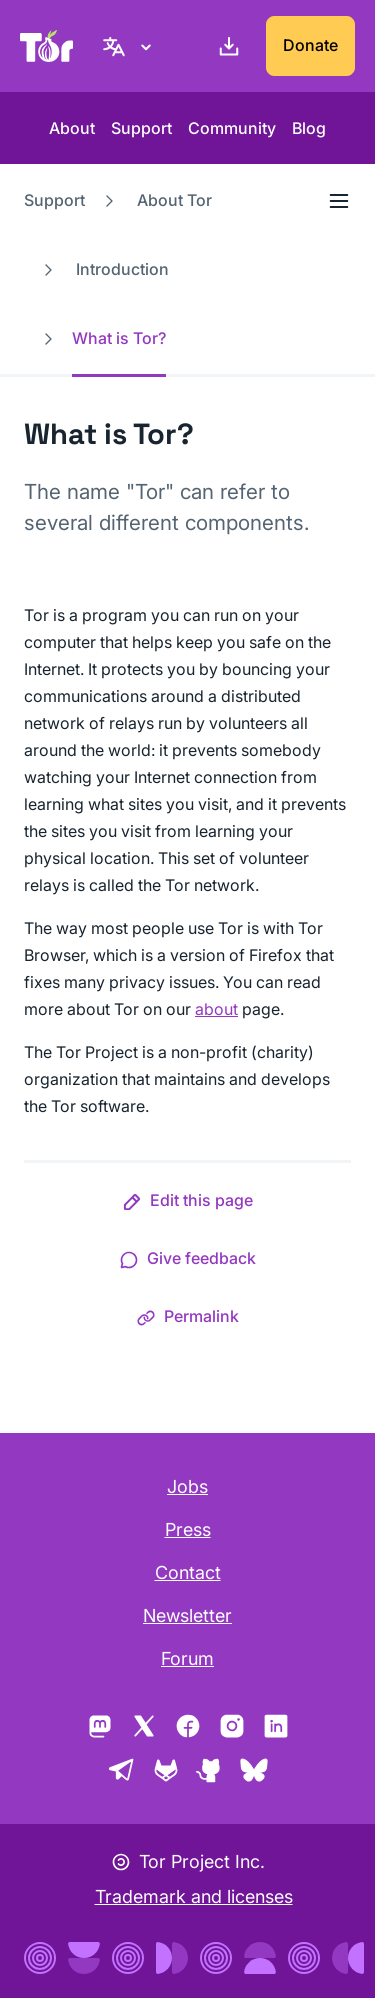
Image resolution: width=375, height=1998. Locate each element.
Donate (310, 45)
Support (141, 128)
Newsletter (187, 1615)
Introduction (122, 269)
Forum (187, 1658)
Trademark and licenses (194, 1896)
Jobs (187, 1486)
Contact (188, 1572)
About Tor (174, 200)
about (216, 1009)
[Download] (225, 46)
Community (232, 128)
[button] (187, 1204)
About (72, 128)
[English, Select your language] (130, 46)
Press (188, 1529)
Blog (309, 128)
